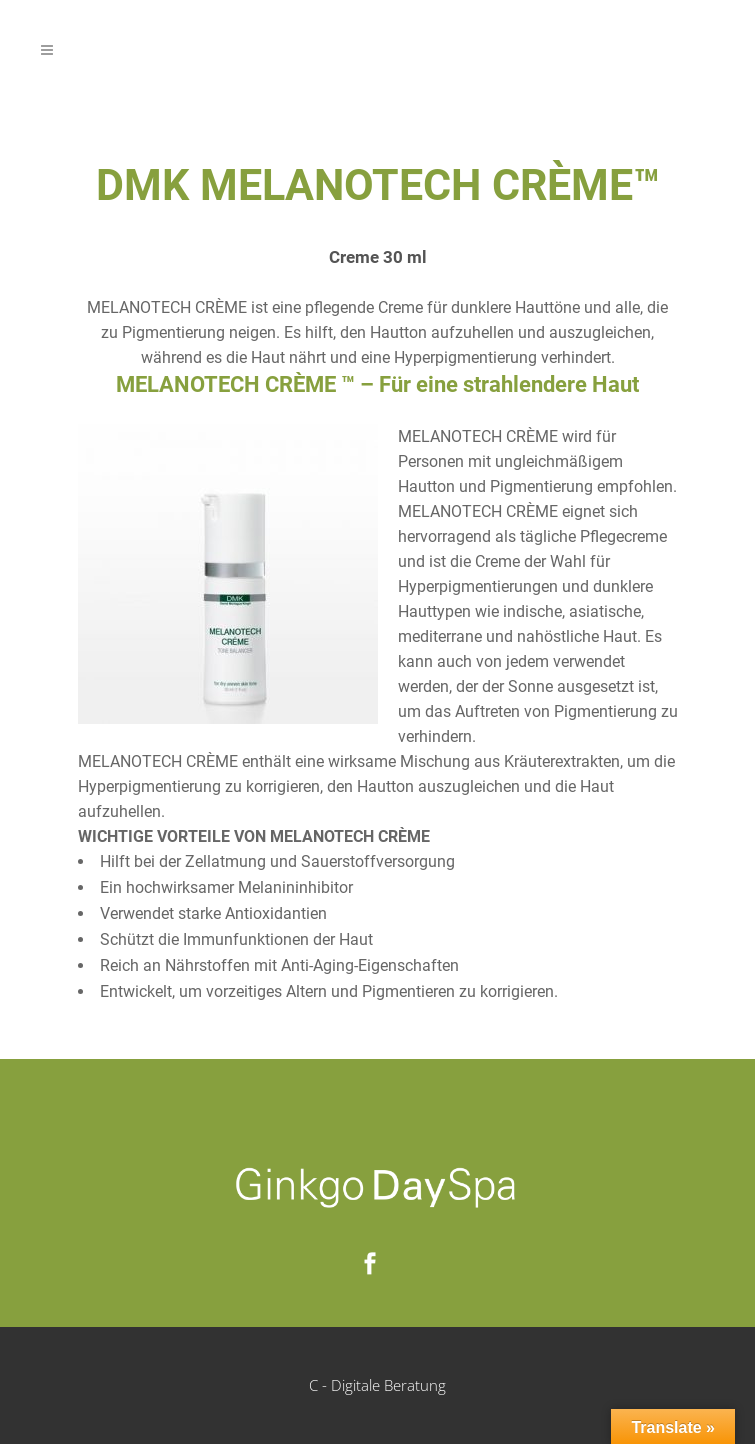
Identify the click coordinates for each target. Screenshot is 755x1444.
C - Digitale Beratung (377, 1385)
